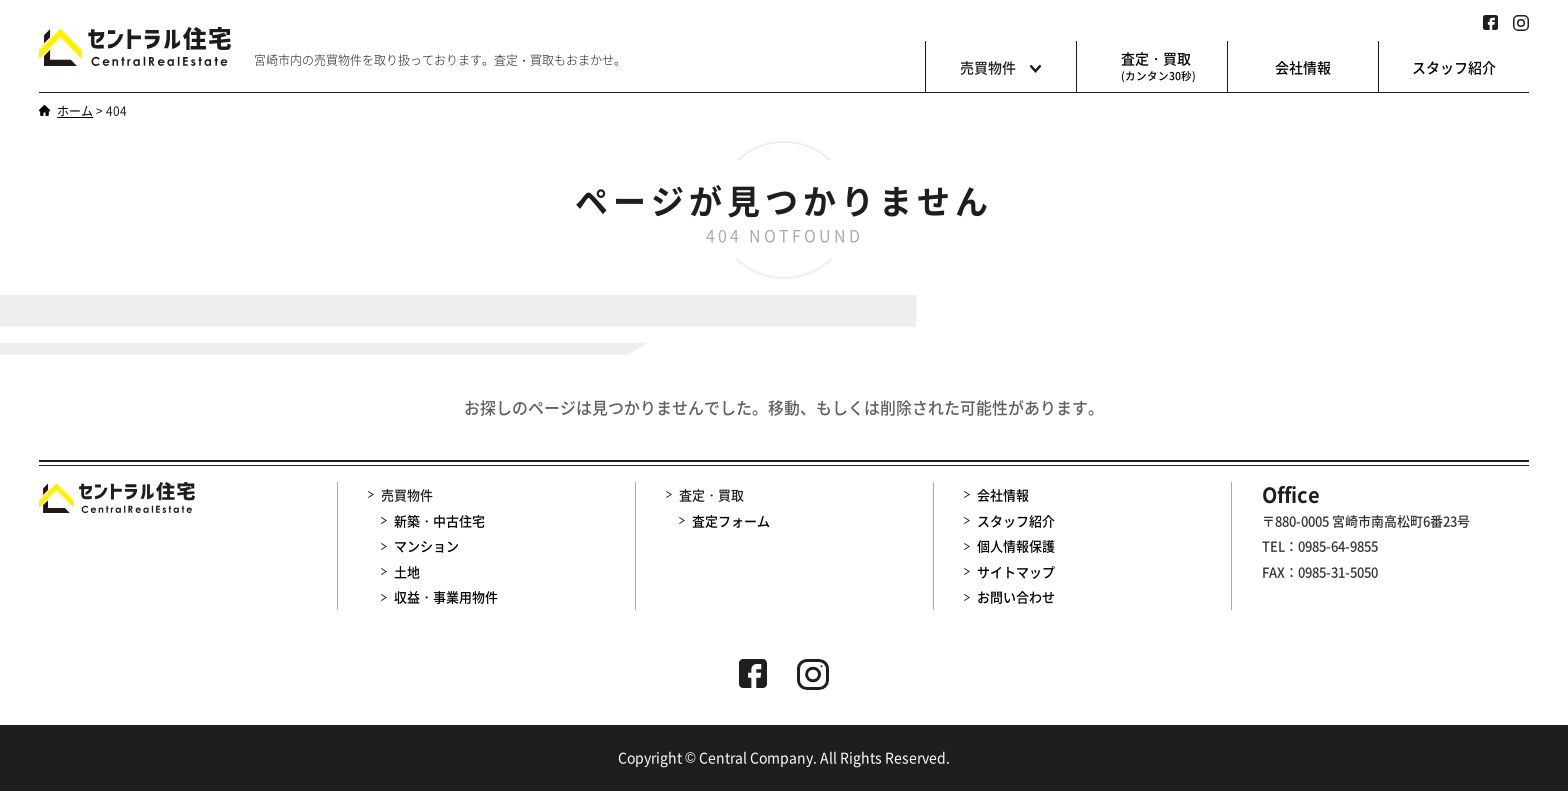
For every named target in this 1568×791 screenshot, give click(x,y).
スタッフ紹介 (1454, 67)
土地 (407, 571)
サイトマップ (1016, 571)
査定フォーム (731, 520)
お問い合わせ (1016, 597)
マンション (426, 545)
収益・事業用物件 (446, 597)
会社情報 (1303, 67)
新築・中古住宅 (439, 520)
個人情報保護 (1016, 545)
